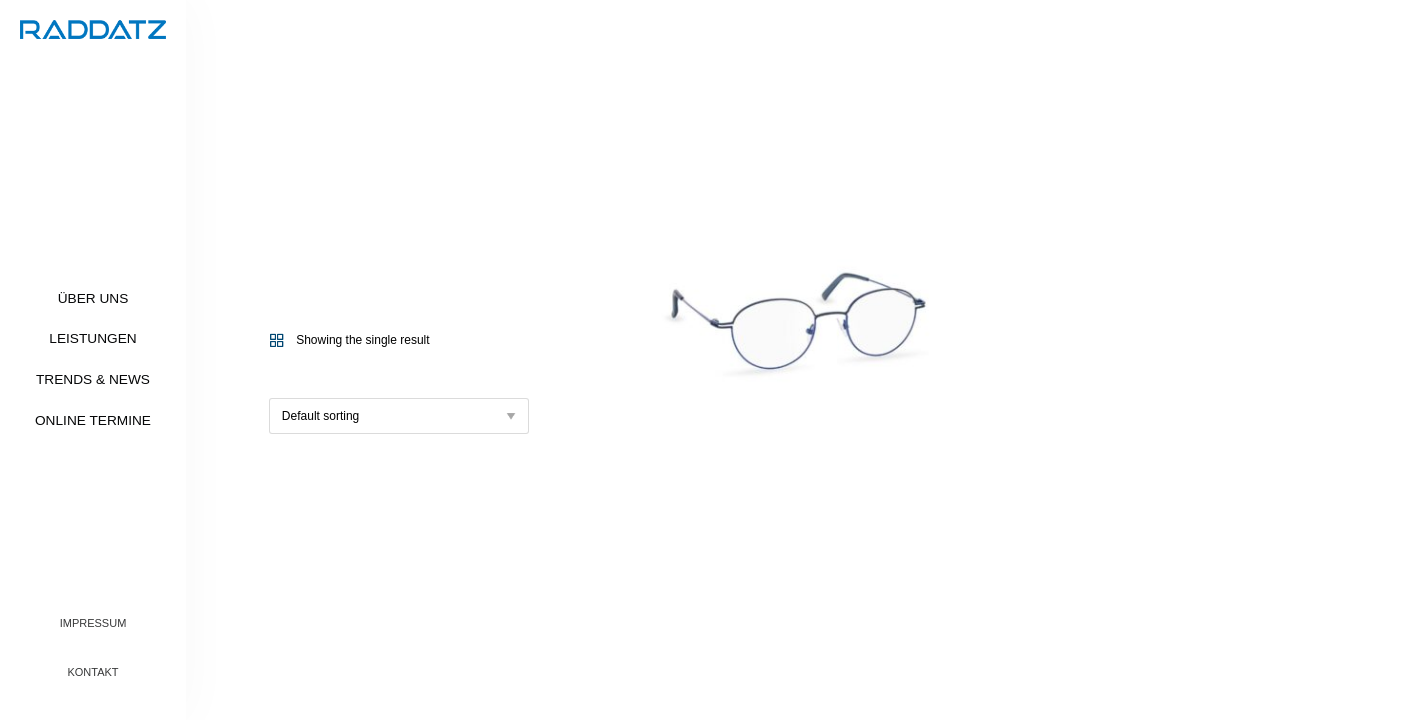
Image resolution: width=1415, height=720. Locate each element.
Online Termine (93, 420)
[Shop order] (399, 416)
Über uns (93, 298)
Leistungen (92, 338)
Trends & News (93, 379)
